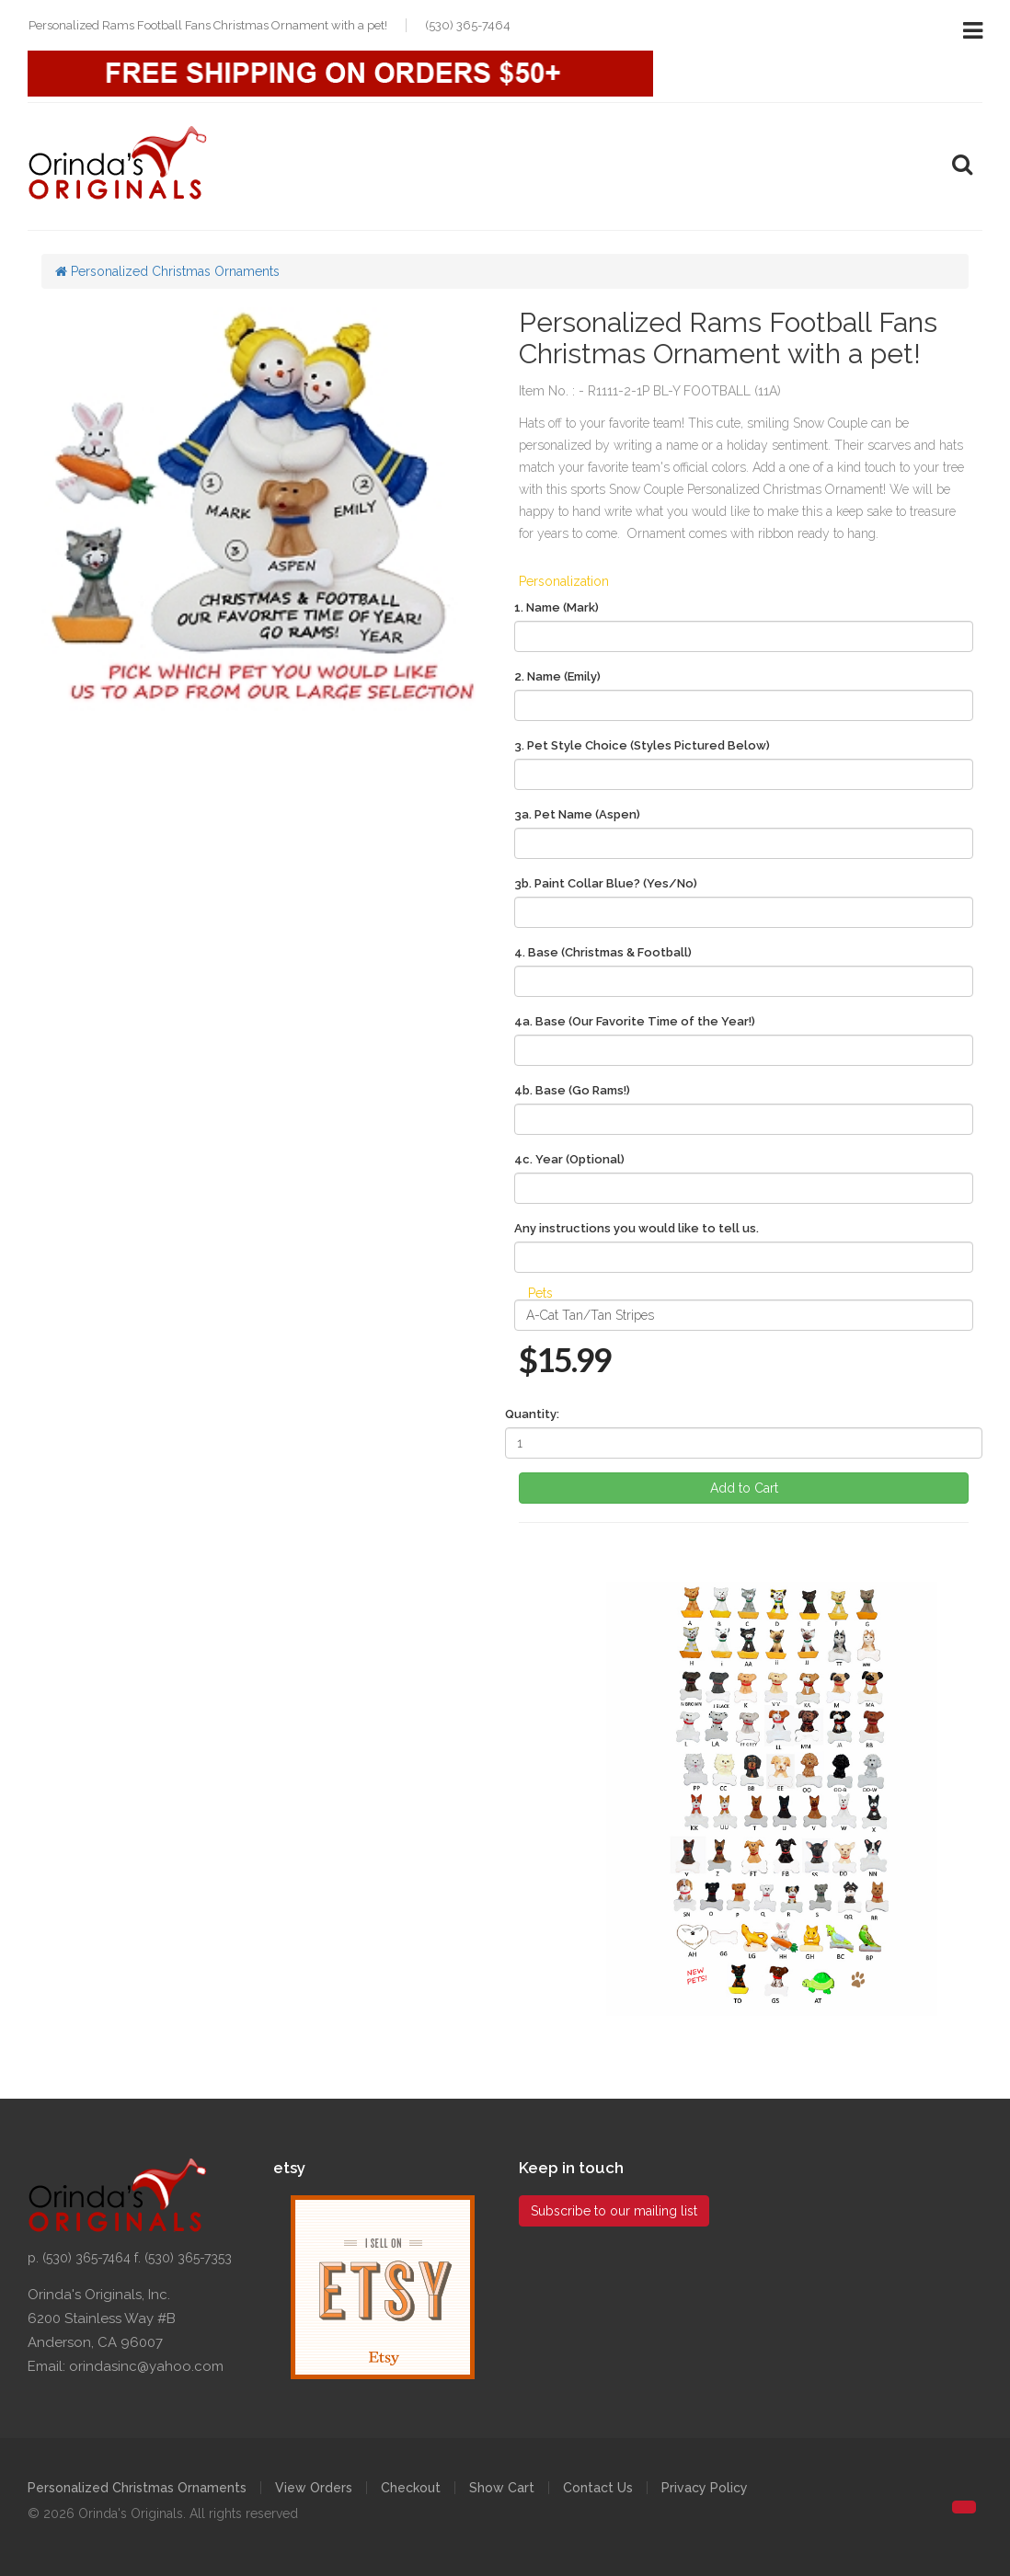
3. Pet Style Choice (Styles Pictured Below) (642, 745)
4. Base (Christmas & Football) (603, 952)
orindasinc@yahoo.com (146, 2366)
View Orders (313, 2487)
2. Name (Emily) (557, 676)
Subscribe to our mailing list (614, 2211)
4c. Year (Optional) (569, 1159)
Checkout (411, 2487)
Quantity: (532, 1414)
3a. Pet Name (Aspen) (577, 814)
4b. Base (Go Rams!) (572, 1090)
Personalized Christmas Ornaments (167, 271)
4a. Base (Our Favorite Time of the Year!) (634, 1021)
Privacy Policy (704, 2487)
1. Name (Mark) (556, 607)
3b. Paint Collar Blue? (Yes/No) (605, 883)
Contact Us (598, 2487)
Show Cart (501, 2487)
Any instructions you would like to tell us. (636, 1228)
